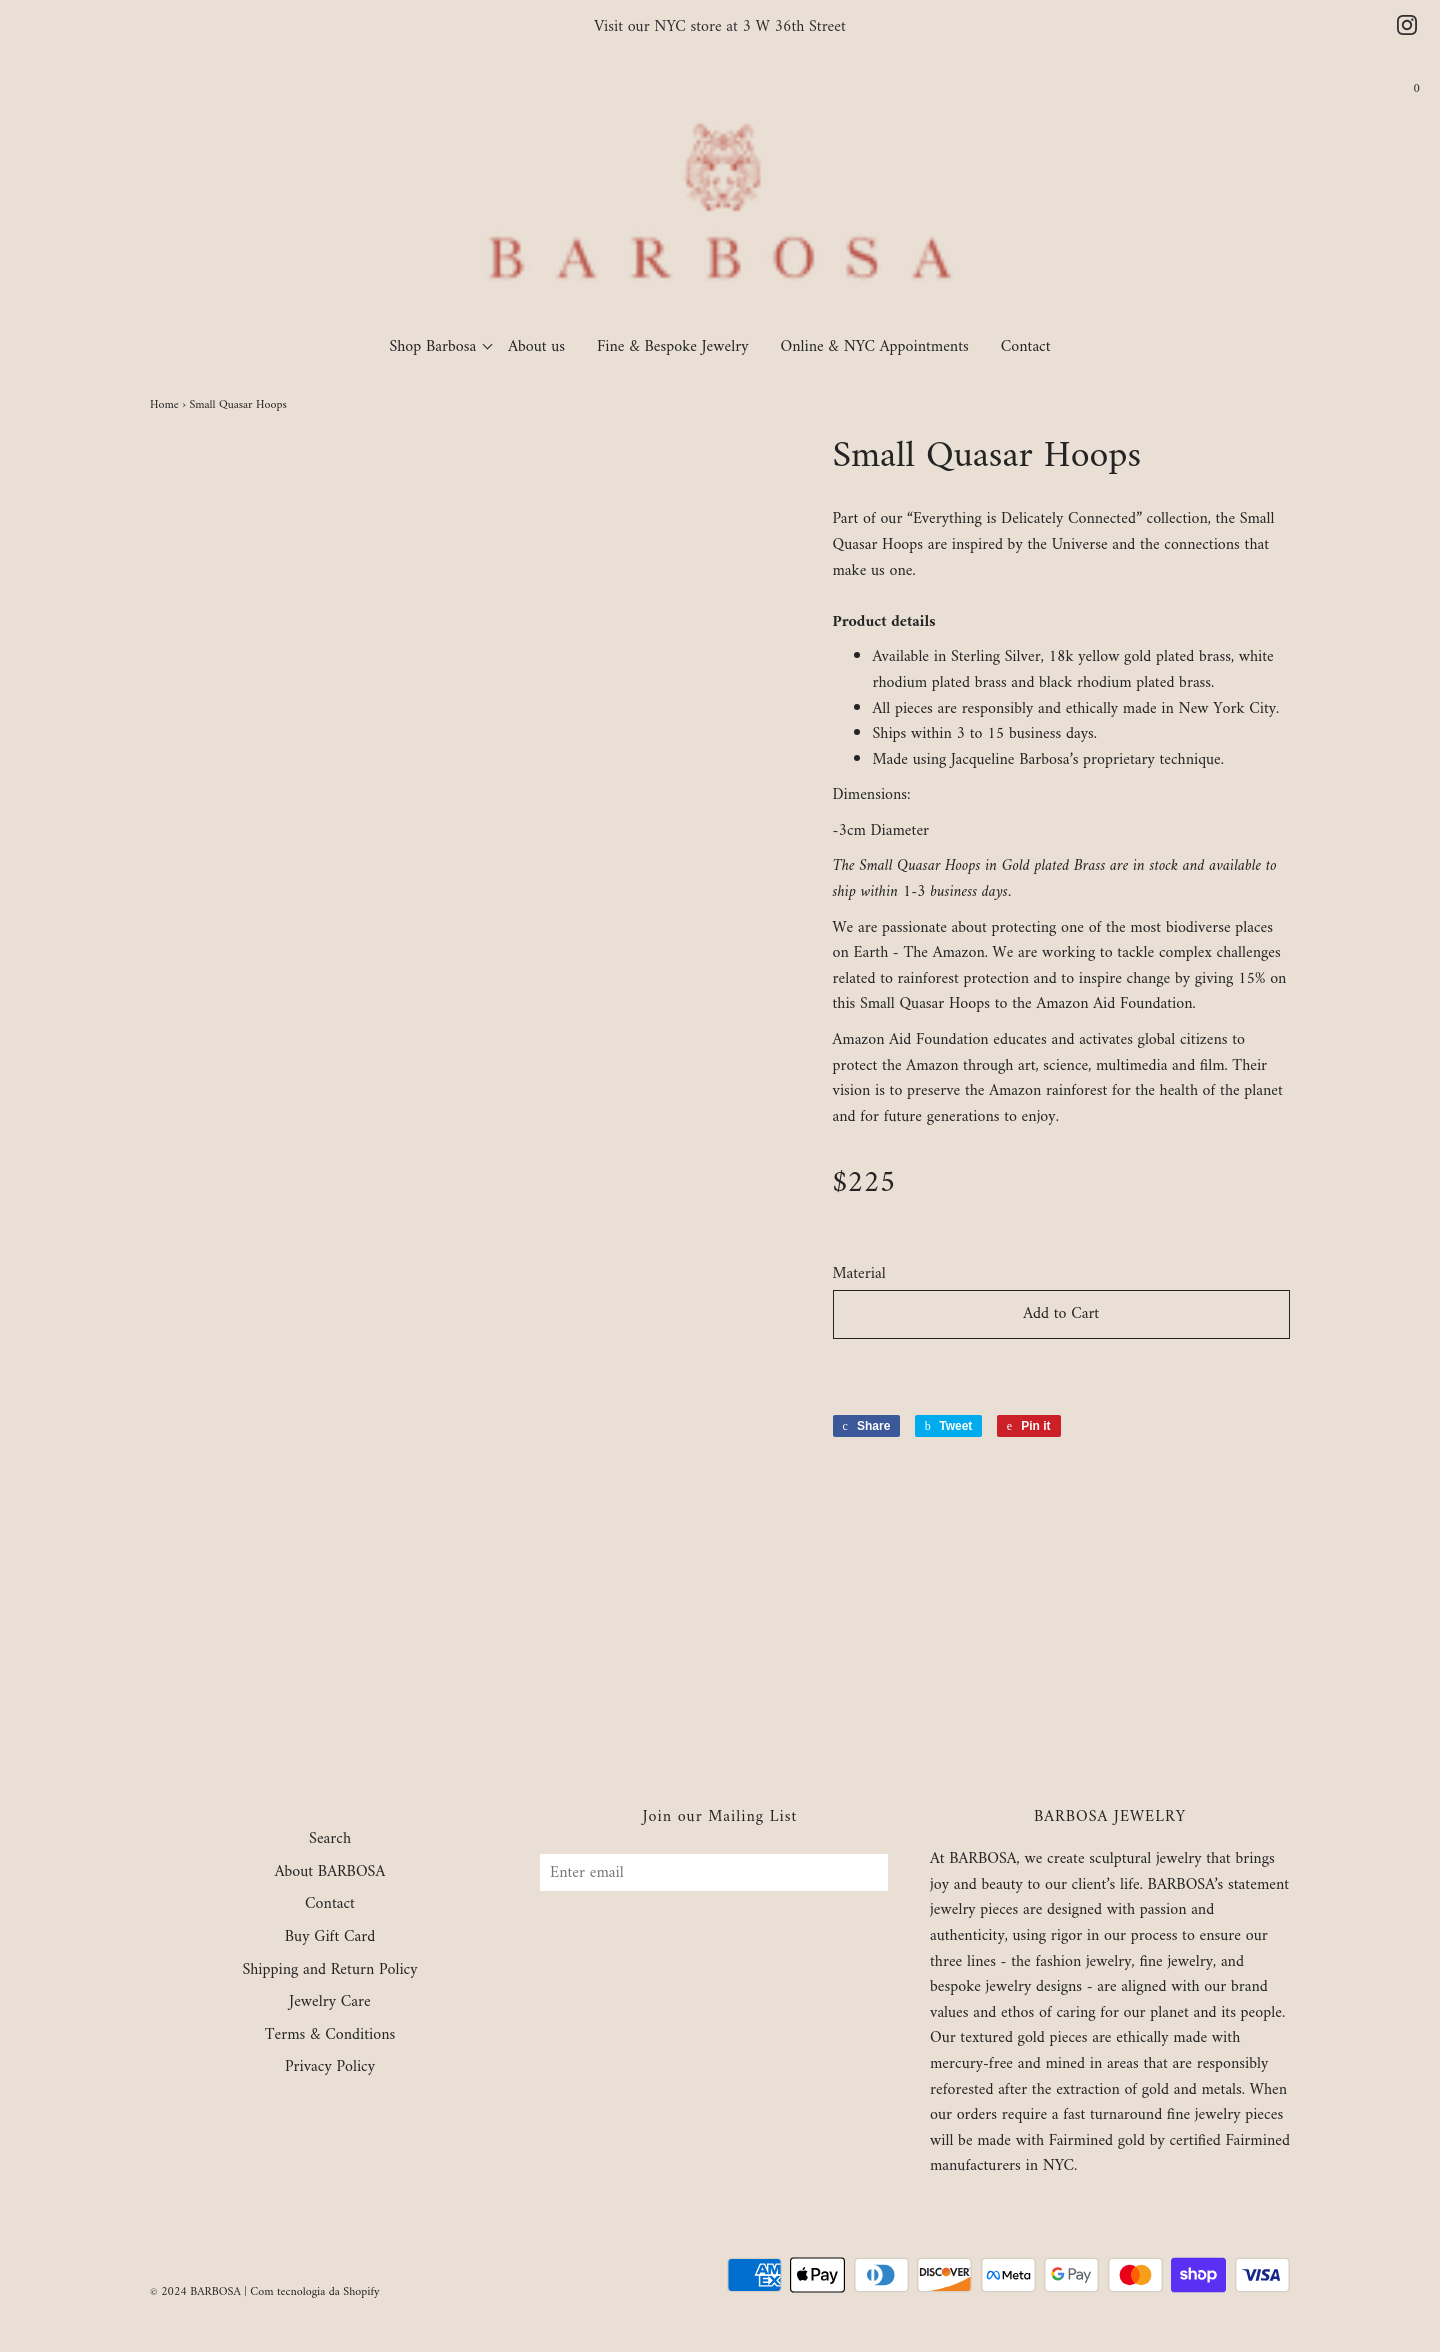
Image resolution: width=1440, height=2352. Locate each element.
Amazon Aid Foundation (1114, 1004)
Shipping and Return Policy (329, 1971)
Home (164, 405)
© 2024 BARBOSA (195, 2292)
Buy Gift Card (330, 1938)
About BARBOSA (330, 1873)
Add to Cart (1061, 1314)
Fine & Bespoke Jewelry (673, 347)
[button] (1062, 1371)
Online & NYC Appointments (875, 347)
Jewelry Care (329, 2003)
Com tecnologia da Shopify (314, 2292)
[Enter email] (714, 1872)
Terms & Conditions (330, 2036)
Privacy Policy (330, 2068)
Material (859, 1275)
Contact (1026, 347)
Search (330, 1840)
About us (536, 347)
